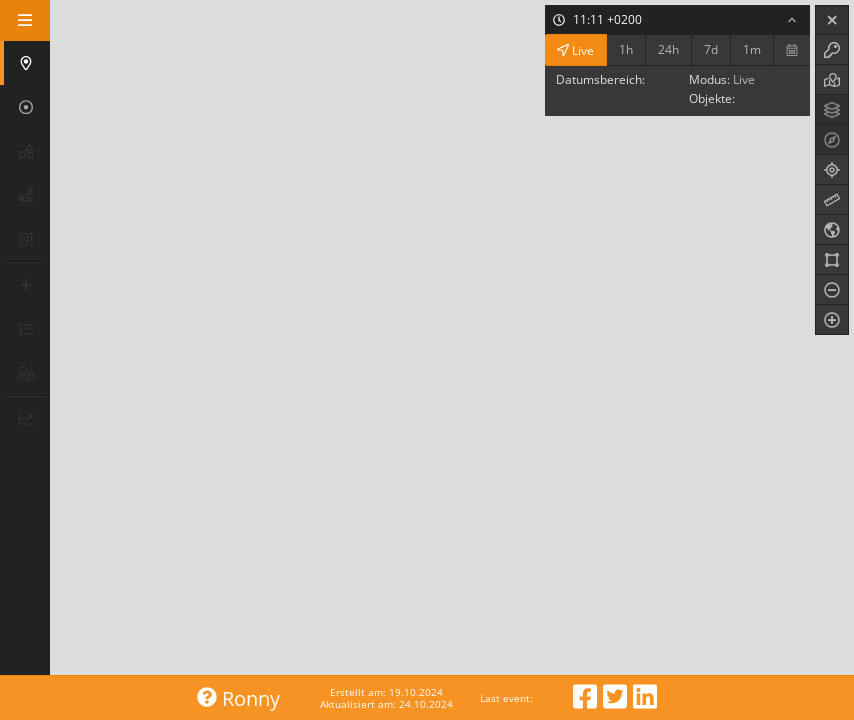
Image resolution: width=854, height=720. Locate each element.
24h (668, 49)
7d (711, 49)
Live (575, 49)
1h (626, 49)
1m (752, 49)
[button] (27, 63)
